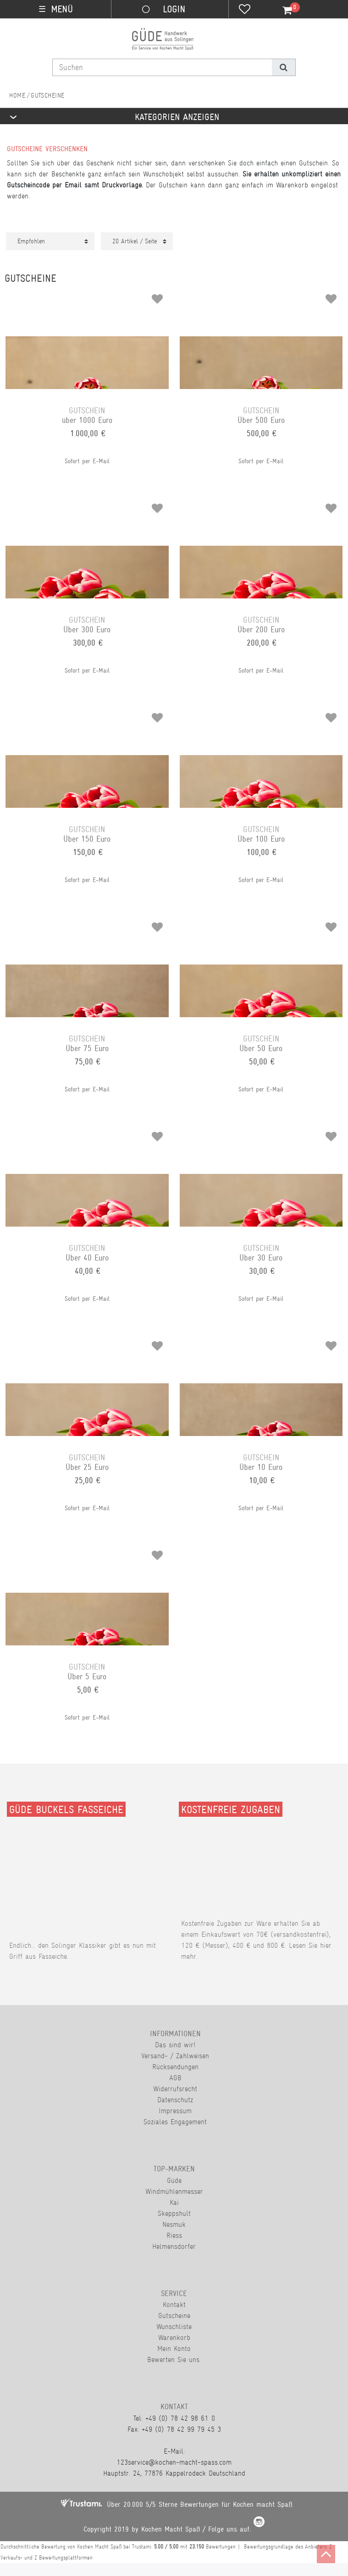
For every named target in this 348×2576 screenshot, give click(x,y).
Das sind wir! (175, 2044)
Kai (174, 2202)
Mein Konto (174, 2348)
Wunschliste (174, 2326)
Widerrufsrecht (175, 2088)
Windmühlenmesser (174, 2191)
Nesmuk (174, 2224)
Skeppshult (174, 2213)
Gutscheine (174, 2315)
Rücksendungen (175, 2066)
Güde (174, 2180)
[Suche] (283, 67)
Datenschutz (175, 2099)
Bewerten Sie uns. (174, 2359)
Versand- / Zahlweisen (175, 2055)
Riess (174, 2235)
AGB (175, 2077)
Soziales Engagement (175, 2121)
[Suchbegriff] (162, 67)
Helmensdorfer (174, 2246)
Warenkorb (174, 2337)
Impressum (175, 2110)
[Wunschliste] (244, 10)
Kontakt (174, 2304)
